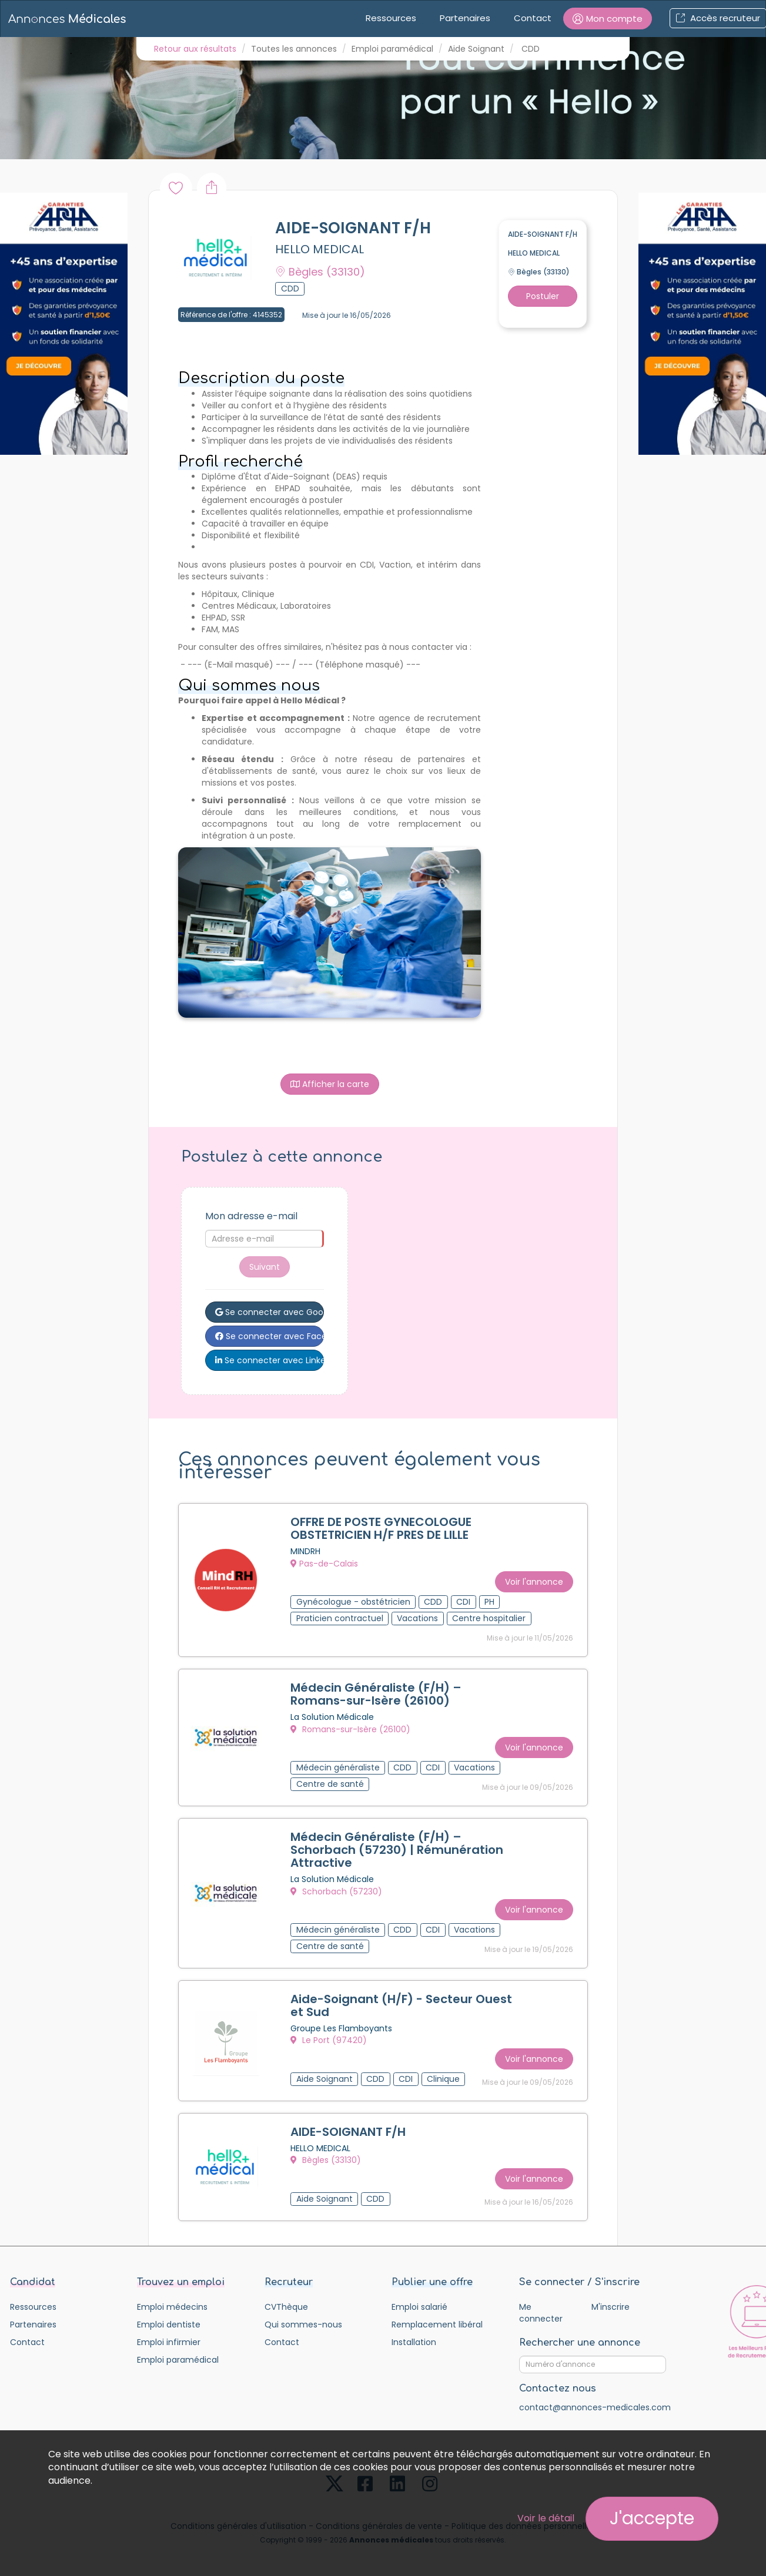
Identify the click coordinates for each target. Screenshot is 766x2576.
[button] (608, 18)
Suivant (264, 1267)
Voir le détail (545, 2518)
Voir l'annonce (534, 1582)
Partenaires (465, 18)
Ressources (391, 18)
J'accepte (652, 2518)
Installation (414, 2342)
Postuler (542, 296)
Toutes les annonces (294, 49)
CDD (530, 49)
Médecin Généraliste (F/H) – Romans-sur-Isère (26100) (375, 1694)
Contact (532, 18)
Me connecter (541, 2313)
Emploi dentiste (168, 2324)
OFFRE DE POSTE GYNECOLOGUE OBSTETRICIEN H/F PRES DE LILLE (380, 1528)
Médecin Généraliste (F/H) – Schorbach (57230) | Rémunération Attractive (396, 1850)
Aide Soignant (476, 49)
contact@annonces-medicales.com (595, 2407)
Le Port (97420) (328, 2040)
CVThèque (286, 2307)
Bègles (320, 271)
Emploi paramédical (392, 49)
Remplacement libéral (437, 2324)
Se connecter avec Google (269, 1312)
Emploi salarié (419, 2307)
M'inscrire (610, 2307)
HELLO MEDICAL (319, 249)
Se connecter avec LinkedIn (269, 1360)
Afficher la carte (329, 1084)
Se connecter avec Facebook (269, 1336)
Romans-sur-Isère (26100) (350, 1729)
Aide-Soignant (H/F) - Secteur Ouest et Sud (401, 2005)
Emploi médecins (172, 2307)
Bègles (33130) (325, 2160)
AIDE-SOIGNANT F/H (348, 2132)
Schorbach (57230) (336, 1891)
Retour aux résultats (195, 49)
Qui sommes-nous (303, 2324)
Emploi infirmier (168, 2342)
